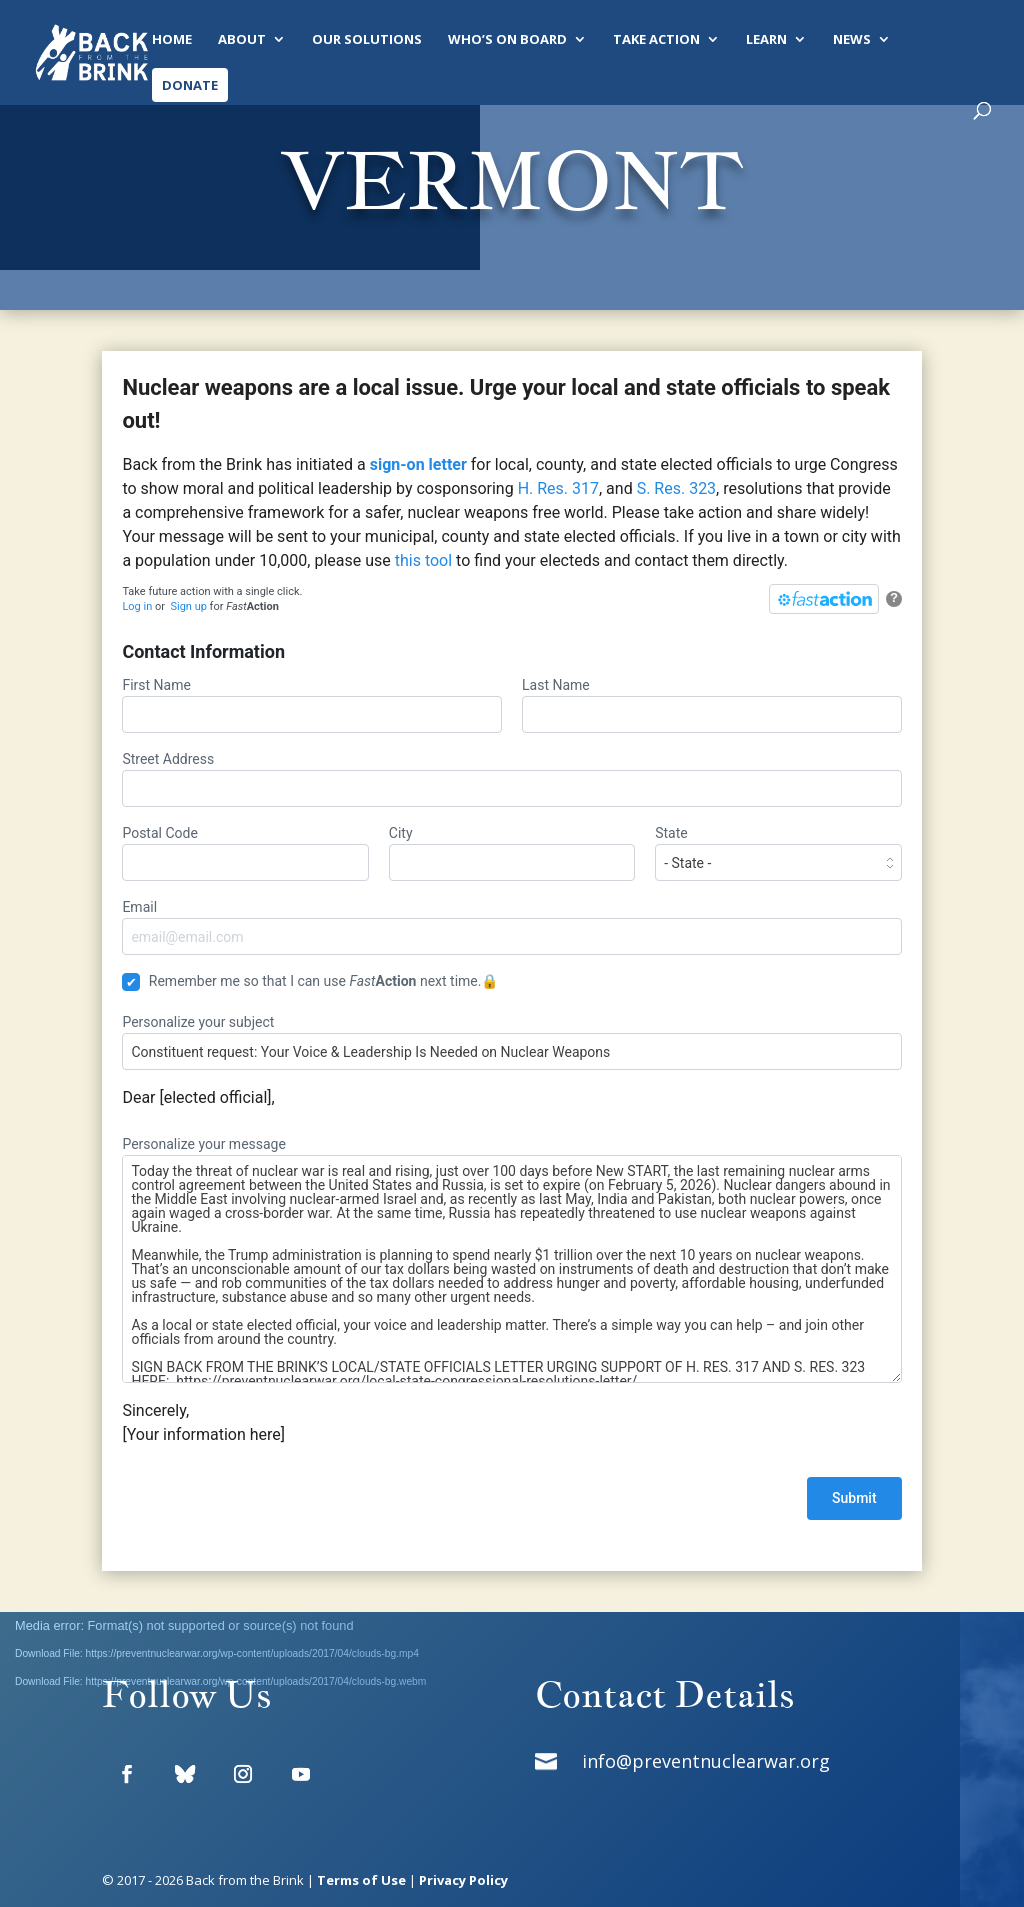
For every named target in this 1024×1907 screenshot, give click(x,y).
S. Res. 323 (674, 488)
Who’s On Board (507, 40)
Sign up (188, 606)
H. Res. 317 (556, 488)
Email (511, 927)
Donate (190, 85)
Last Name (712, 705)
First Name (312, 705)
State (778, 853)
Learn (766, 40)
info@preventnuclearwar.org (706, 1761)
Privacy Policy (463, 1880)
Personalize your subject (511, 1042)
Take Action (656, 40)
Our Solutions (367, 40)
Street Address (511, 779)
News (852, 40)
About (242, 40)
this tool (423, 560)
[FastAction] (824, 599)
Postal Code (245, 853)
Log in (137, 606)
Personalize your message (511, 1259)
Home (172, 40)
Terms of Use (361, 1880)
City (512, 853)
